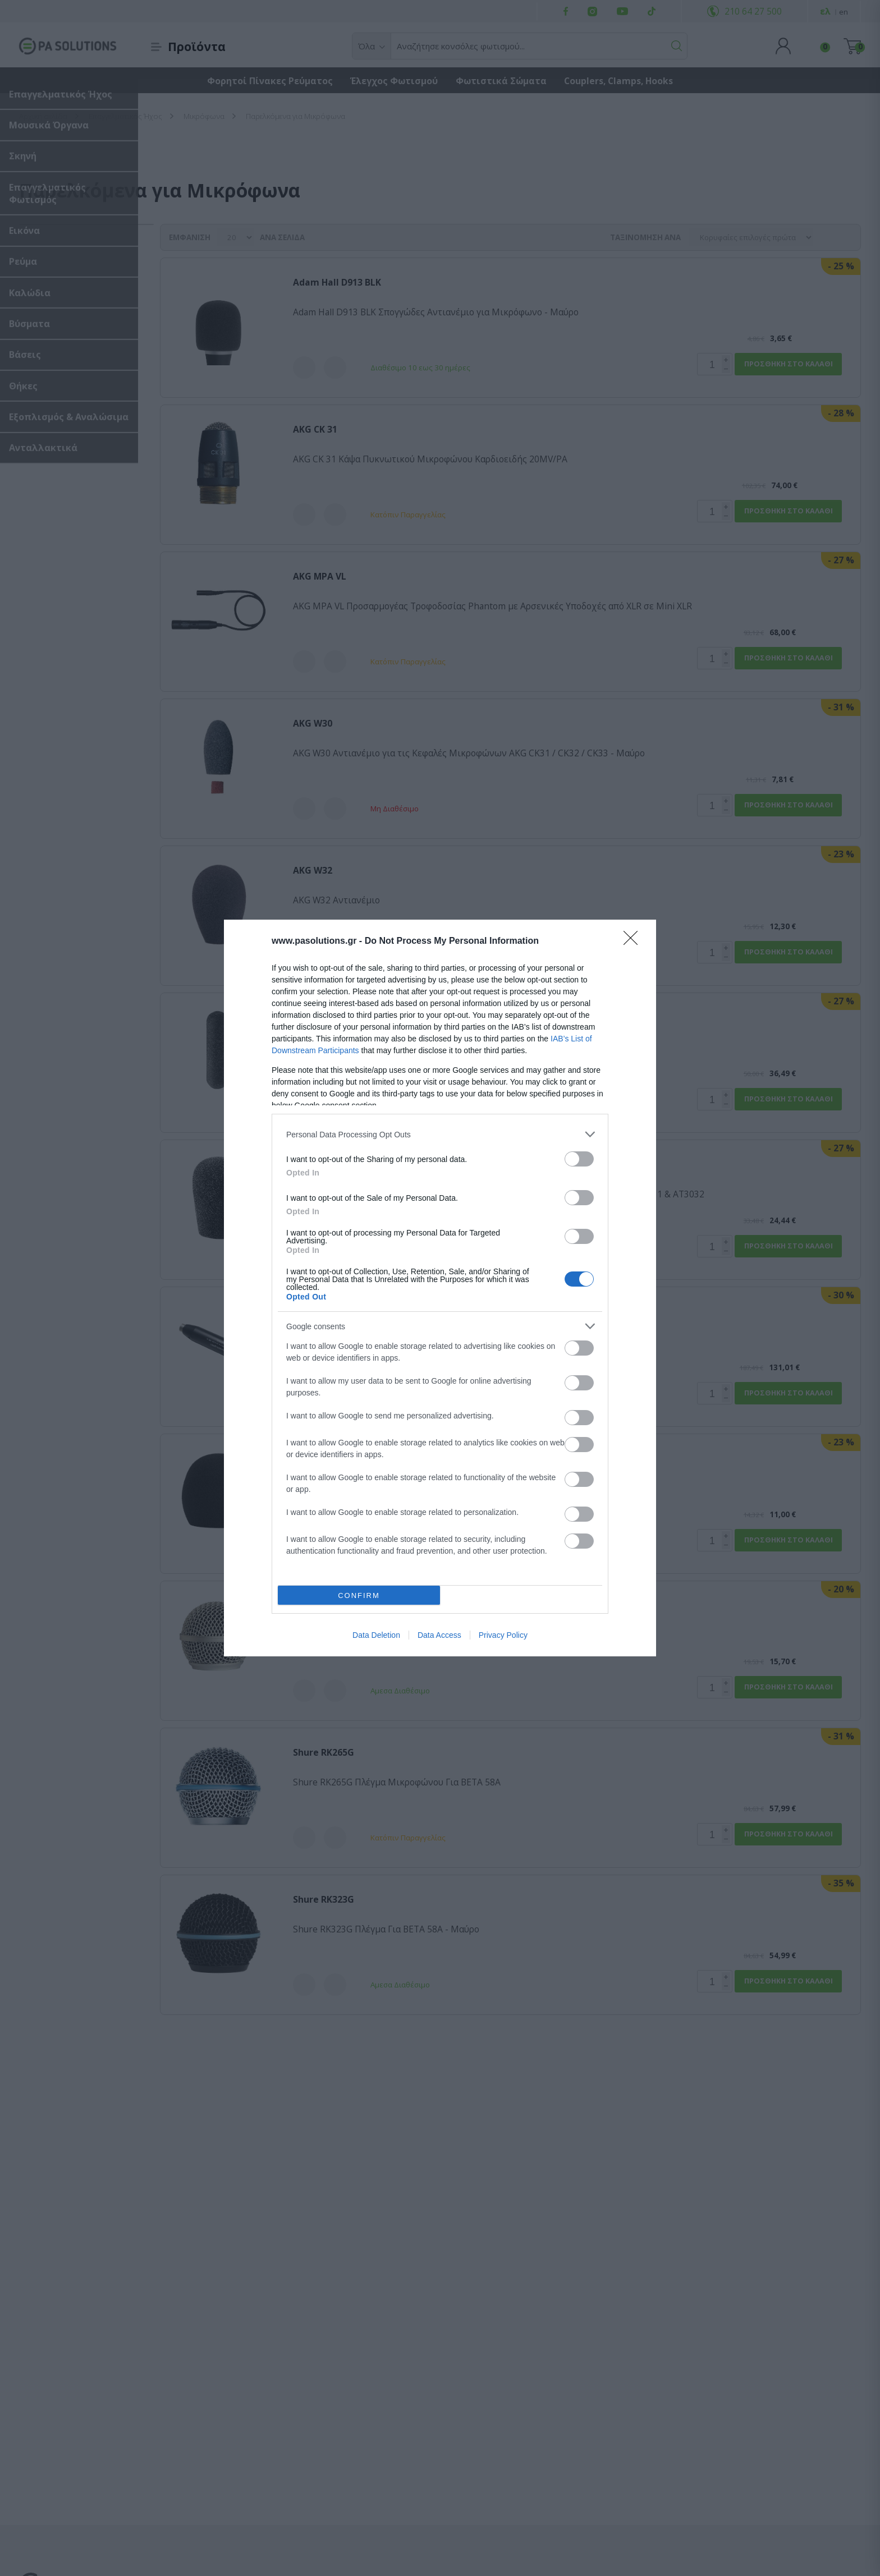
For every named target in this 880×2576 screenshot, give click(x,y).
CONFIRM (359, 1595)
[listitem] (440, 1134)
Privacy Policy (503, 1635)
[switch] (579, 1159)
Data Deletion (376, 1635)
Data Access (439, 1635)
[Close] (634, 941)
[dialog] (440, 1288)
